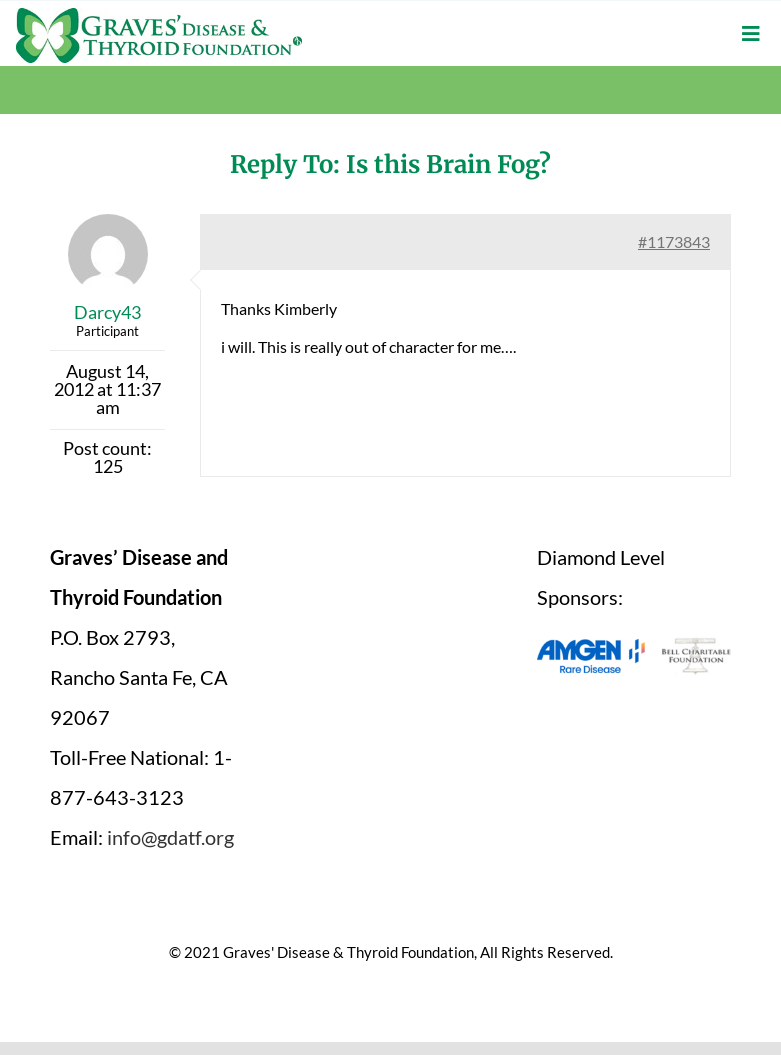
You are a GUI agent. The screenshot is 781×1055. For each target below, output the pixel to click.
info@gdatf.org (170, 837)
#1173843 (674, 241)
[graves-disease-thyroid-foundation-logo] (159, 15)
